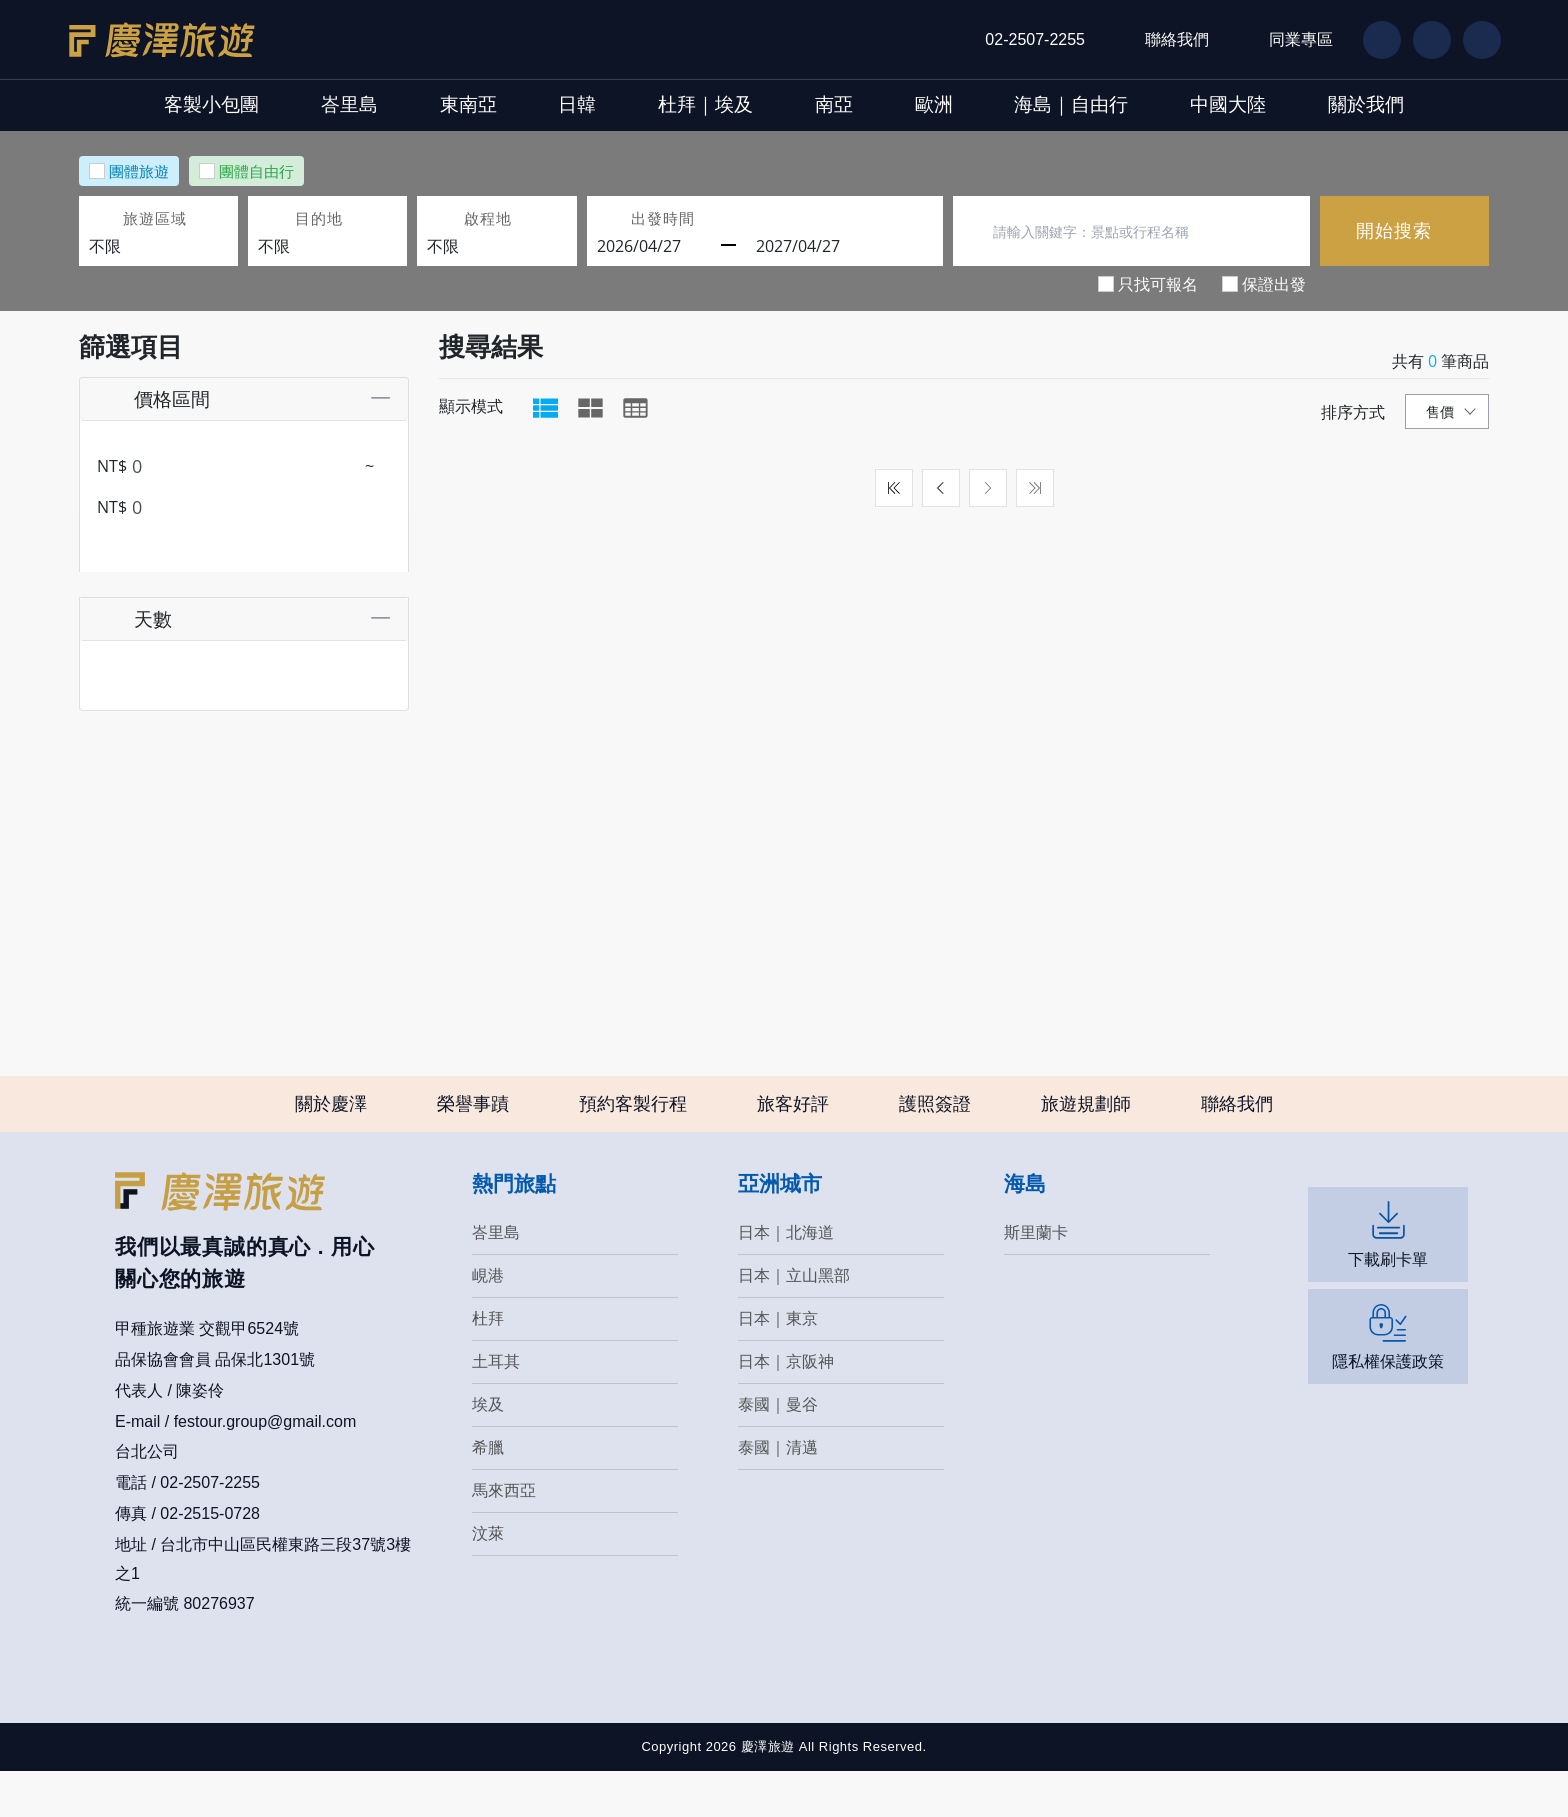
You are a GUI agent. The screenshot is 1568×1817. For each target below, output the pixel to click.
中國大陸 (1340, 104)
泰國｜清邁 (778, 1492)
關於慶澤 (331, 1149)
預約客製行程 (633, 1149)
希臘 (488, 1492)
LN (1423, 39)
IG (1471, 39)
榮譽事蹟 (473, 1149)
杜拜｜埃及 (689, 104)
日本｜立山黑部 (794, 1320)
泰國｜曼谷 (778, 1449)
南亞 (850, 104)
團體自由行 (256, 170)
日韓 (529, 104)
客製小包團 (67, 104)
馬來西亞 (504, 1535)
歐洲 (982, 104)
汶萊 (488, 1578)
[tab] (545, 408)
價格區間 (151, 398)
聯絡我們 (1177, 39)
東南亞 (388, 104)
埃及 (488, 1449)
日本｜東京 (778, 1363)
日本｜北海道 (786, 1277)
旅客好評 (793, 1149)
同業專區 (1301, 39)
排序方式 (1353, 412)
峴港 (488, 1320)
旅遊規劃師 (1086, 1149)
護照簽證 (935, 1149)
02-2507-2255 (1035, 39)
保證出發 (1274, 283)
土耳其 (496, 1406)
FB (1373, 39)
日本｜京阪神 (786, 1406)
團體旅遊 (139, 170)
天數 (132, 608)
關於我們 (1510, 104)
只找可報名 (1158, 283)
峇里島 (237, 104)
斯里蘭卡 (1036, 1277)
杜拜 (488, 1363)
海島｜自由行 (1151, 104)
